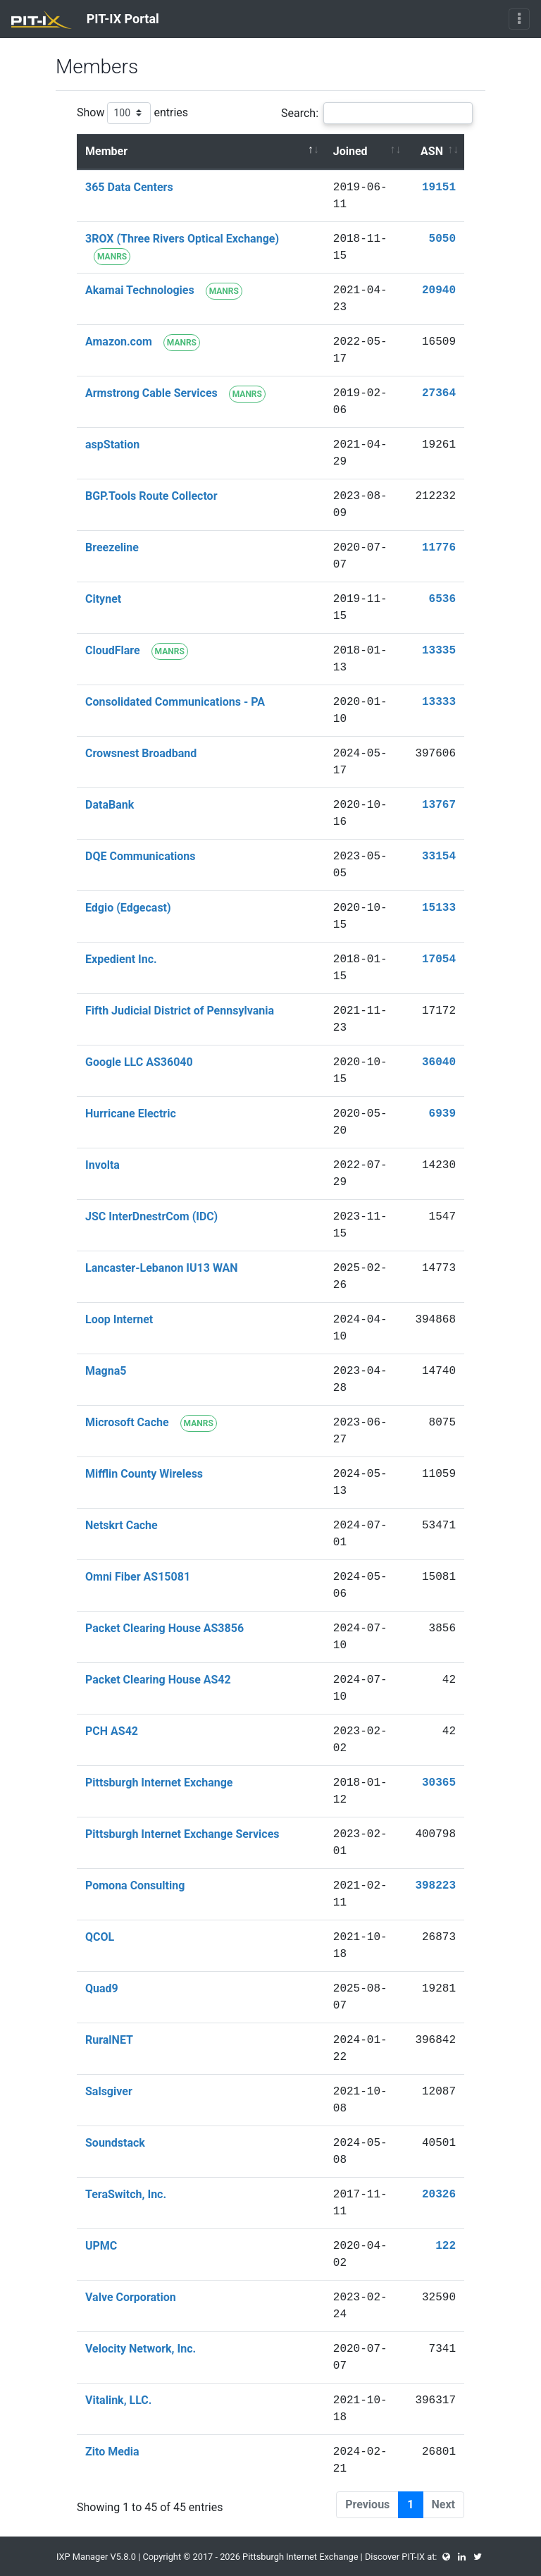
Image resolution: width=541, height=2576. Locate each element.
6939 (442, 1114)
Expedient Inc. (121, 959)
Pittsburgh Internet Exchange (159, 1782)
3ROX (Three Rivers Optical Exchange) (182, 238)
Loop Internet (119, 1319)
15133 (439, 908)
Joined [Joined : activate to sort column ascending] (350, 151)
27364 (439, 393)
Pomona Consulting (135, 1885)
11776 (439, 547)
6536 (442, 599)
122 (445, 2246)
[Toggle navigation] (519, 19)
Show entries (132, 113)
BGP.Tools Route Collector (151, 496)
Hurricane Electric (130, 1113)
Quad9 (101, 1988)
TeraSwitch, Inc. (125, 2194)
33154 (439, 856)
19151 (439, 187)
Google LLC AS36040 (139, 1062)
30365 (439, 1783)
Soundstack (115, 2142)
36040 (439, 1062)
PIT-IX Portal (85, 20)
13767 (439, 805)
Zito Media (112, 2451)
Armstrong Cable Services (151, 393)
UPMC (101, 2245)
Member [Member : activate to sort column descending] (106, 151)
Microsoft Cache (127, 1422)
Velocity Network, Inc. (140, 2348)
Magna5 (105, 1371)
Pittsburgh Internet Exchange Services (182, 1834)
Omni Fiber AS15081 (137, 1576)
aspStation (112, 444)
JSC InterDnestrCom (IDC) (151, 1216)
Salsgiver (108, 2091)
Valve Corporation (130, 2297)
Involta (102, 1165)
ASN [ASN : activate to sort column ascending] (432, 151)
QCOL (99, 1937)
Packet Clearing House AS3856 (164, 1628)
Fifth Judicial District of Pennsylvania (179, 1010)
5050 (442, 239)
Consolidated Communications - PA (175, 702)
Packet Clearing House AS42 (158, 1679)
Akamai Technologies (139, 290)
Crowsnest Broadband (141, 753)
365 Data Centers (129, 187)
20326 (439, 2194)
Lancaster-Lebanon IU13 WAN (161, 1268)
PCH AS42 (111, 1731)
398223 (435, 1885)
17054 (439, 959)
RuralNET (109, 2040)
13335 (439, 650)
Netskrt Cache (121, 1525)
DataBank (109, 804)
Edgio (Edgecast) (128, 907)
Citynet (103, 599)
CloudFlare (112, 650)
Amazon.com (118, 341)
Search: (377, 113)
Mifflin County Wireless (144, 1473)
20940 (439, 290)
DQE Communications (140, 856)
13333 (439, 702)
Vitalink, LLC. (118, 2400)
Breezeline (112, 547)
